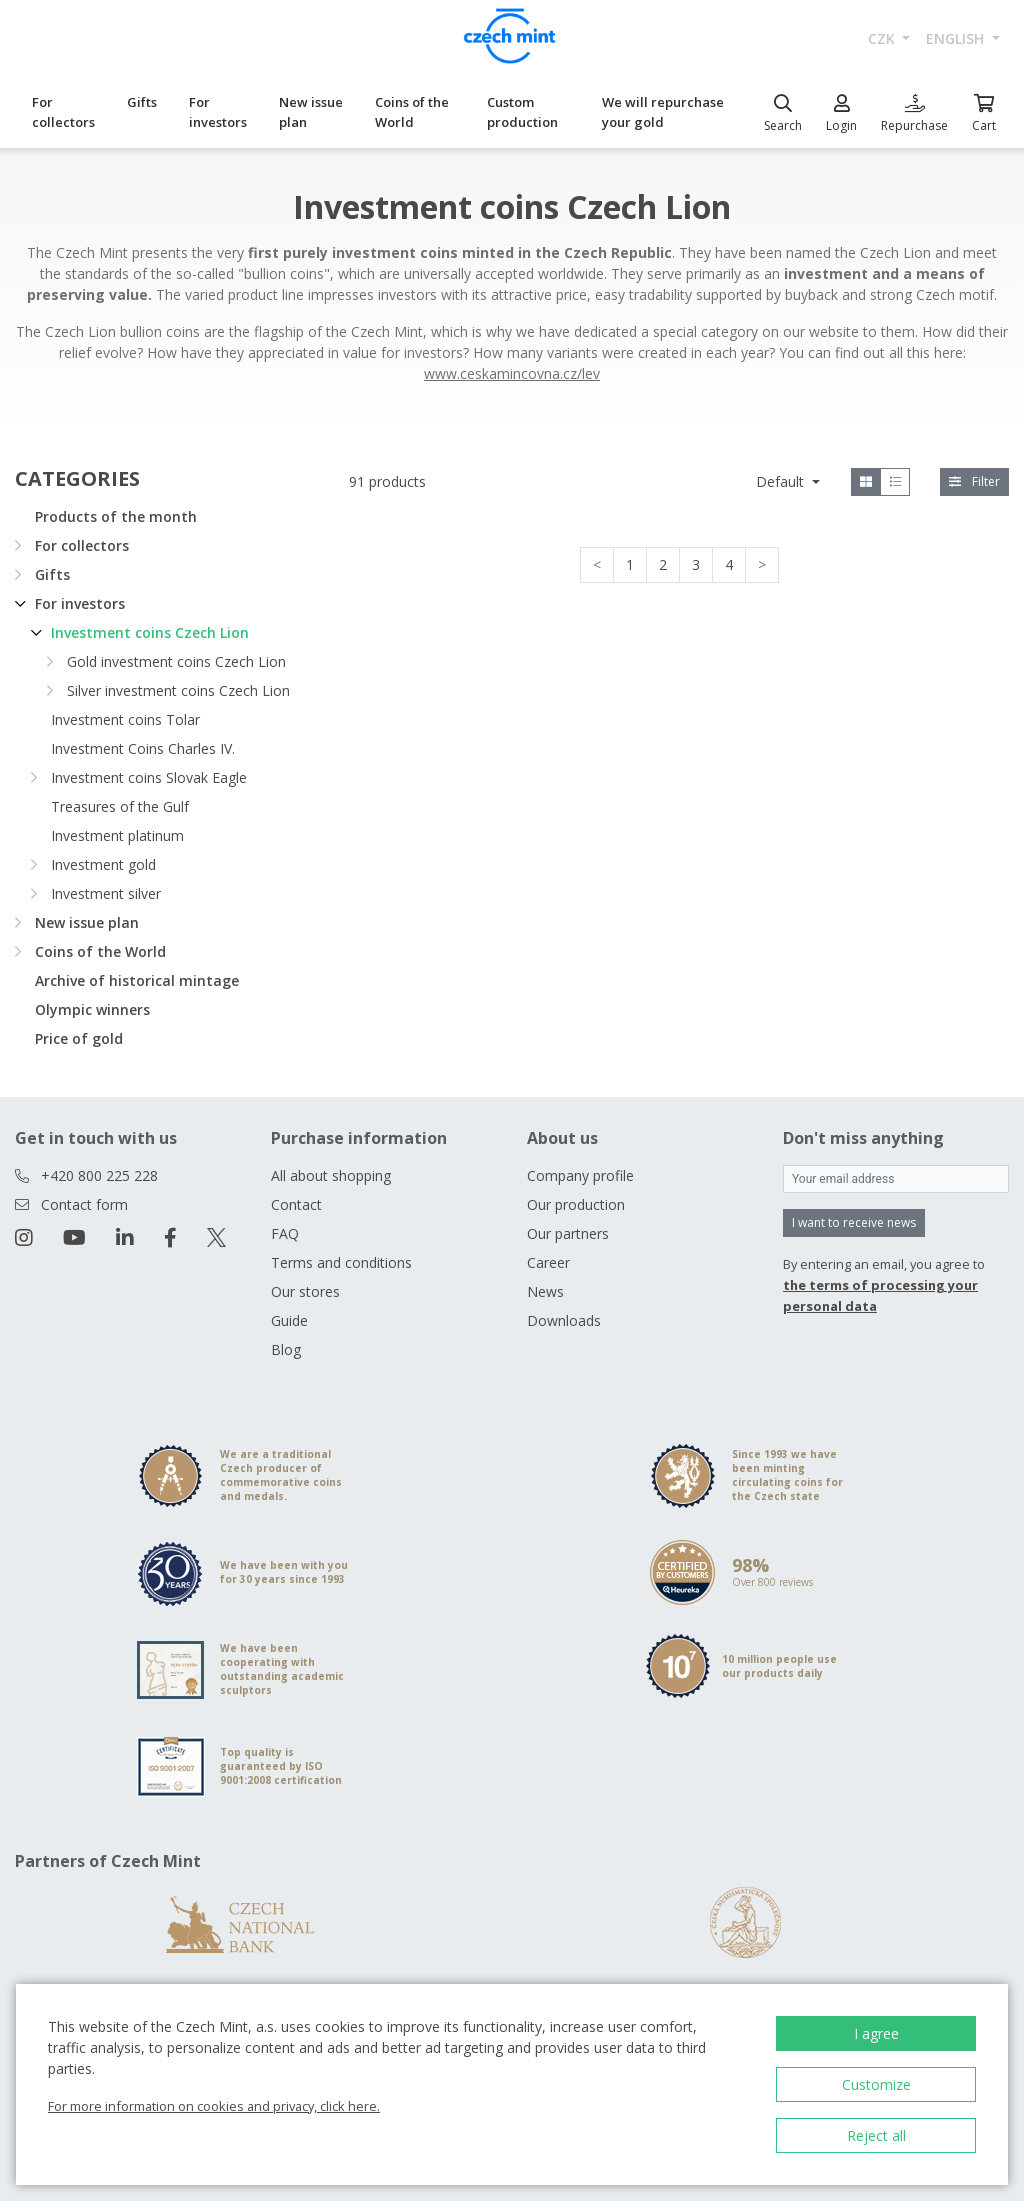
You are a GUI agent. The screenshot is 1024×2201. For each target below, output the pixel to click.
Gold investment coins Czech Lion (176, 661)
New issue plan (311, 112)
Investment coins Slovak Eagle (149, 777)
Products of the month (116, 516)
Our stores (305, 1291)
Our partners (568, 1233)
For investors (218, 112)
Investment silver (106, 893)
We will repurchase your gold (663, 112)
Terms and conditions (341, 1262)
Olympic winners (92, 1009)
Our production (576, 1204)
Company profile (580, 1175)
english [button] (957, 38)
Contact (296, 1204)
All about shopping (331, 1175)
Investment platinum (117, 835)
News (545, 1291)
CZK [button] (883, 38)
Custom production (522, 112)
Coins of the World (412, 112)
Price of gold (79, 1038)
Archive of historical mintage (137, 980)
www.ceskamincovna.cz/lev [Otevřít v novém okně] (512, 373)
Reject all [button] (876, 2135)
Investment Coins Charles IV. (143, 748)
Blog (286, 1349)
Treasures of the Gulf (120, 806)
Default (782, 481)
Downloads (564, 1320)
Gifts (142, 102)
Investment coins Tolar (125, 719)
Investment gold (103, 864)
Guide (289, 1320)
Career (548, 1262)
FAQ (285, 1233)
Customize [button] (876, 2084)
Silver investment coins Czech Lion (178, 690)
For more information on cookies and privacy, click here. (214, 2106)
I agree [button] (876, 2033)
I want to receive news (854, 1222)
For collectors (63, 112)
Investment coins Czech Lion (150, 632)
